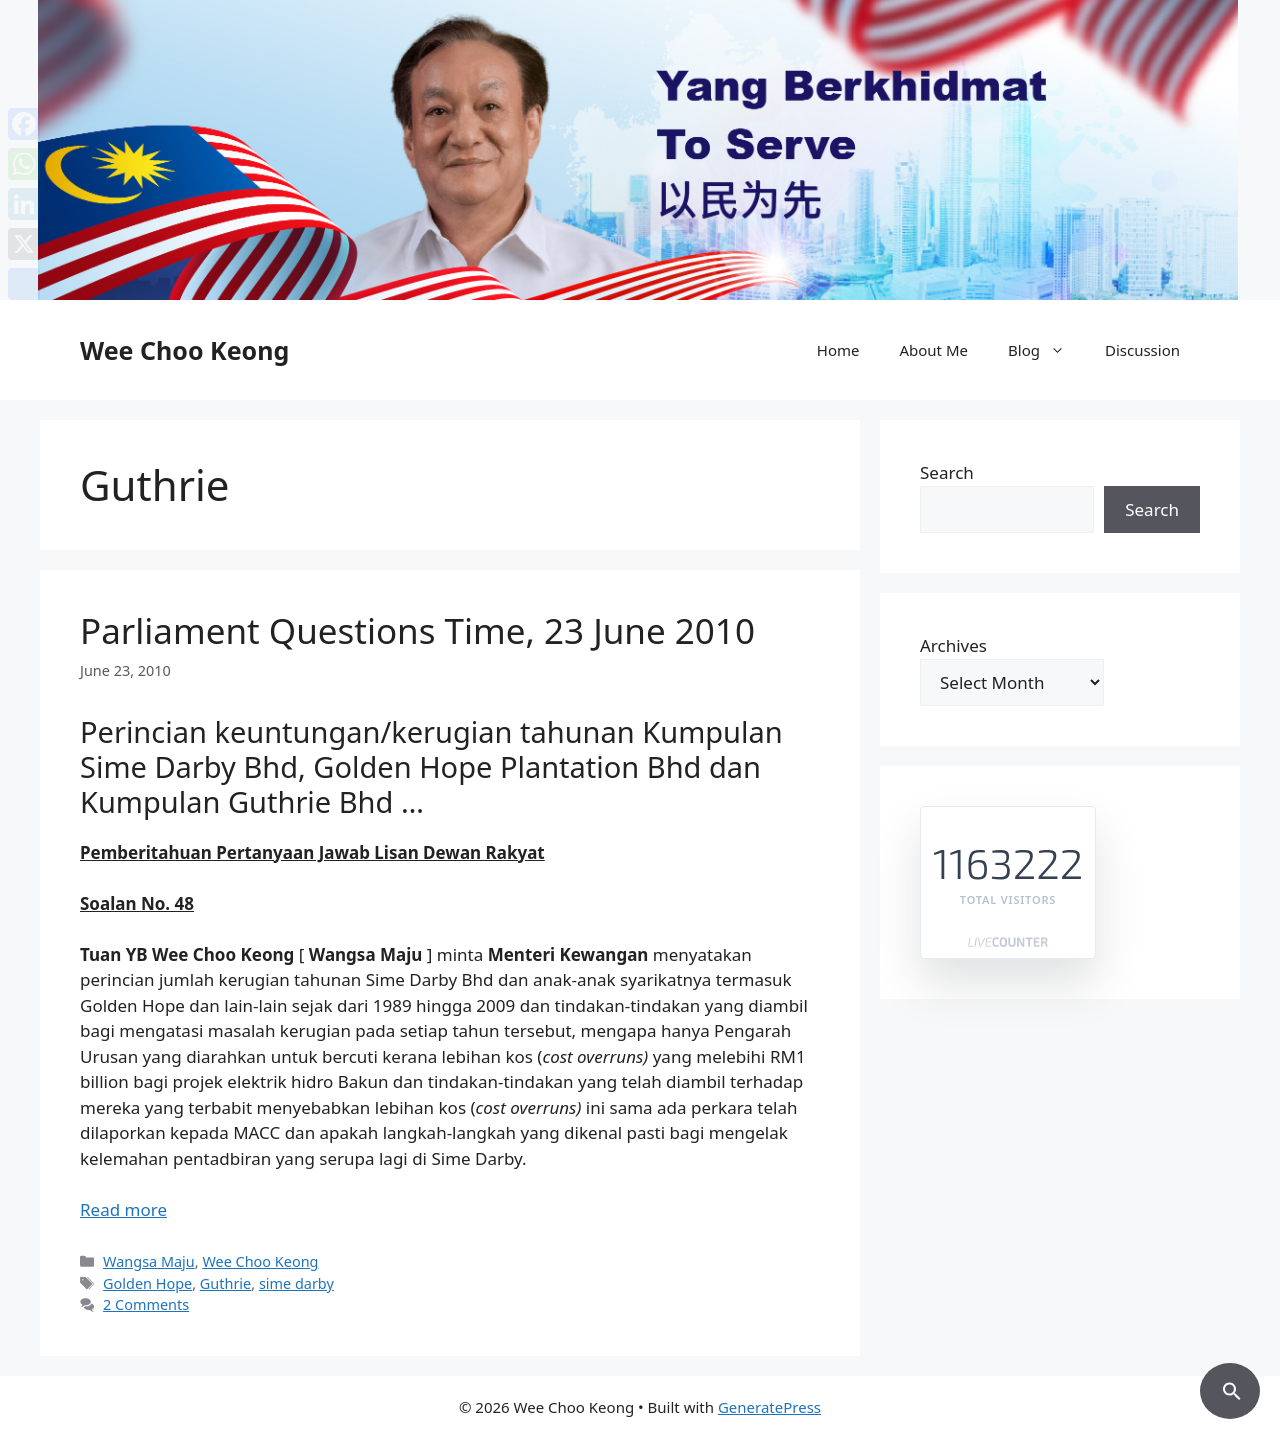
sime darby (296, 1283)
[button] (1230, 1388)
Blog (1046, 350)
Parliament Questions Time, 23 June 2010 (417, 630)
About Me (933, 350)
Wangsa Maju (149, 1261)
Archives (953, 645)
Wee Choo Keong (184, 350)
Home (838, 350)
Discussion (1142, 350)
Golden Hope (147, 1283)
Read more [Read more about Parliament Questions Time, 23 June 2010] (123, 1209)
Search (947, 472)
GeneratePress (769, 1407)
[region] (640, 150)
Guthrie (225, 1283)
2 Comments (146, 1304)
